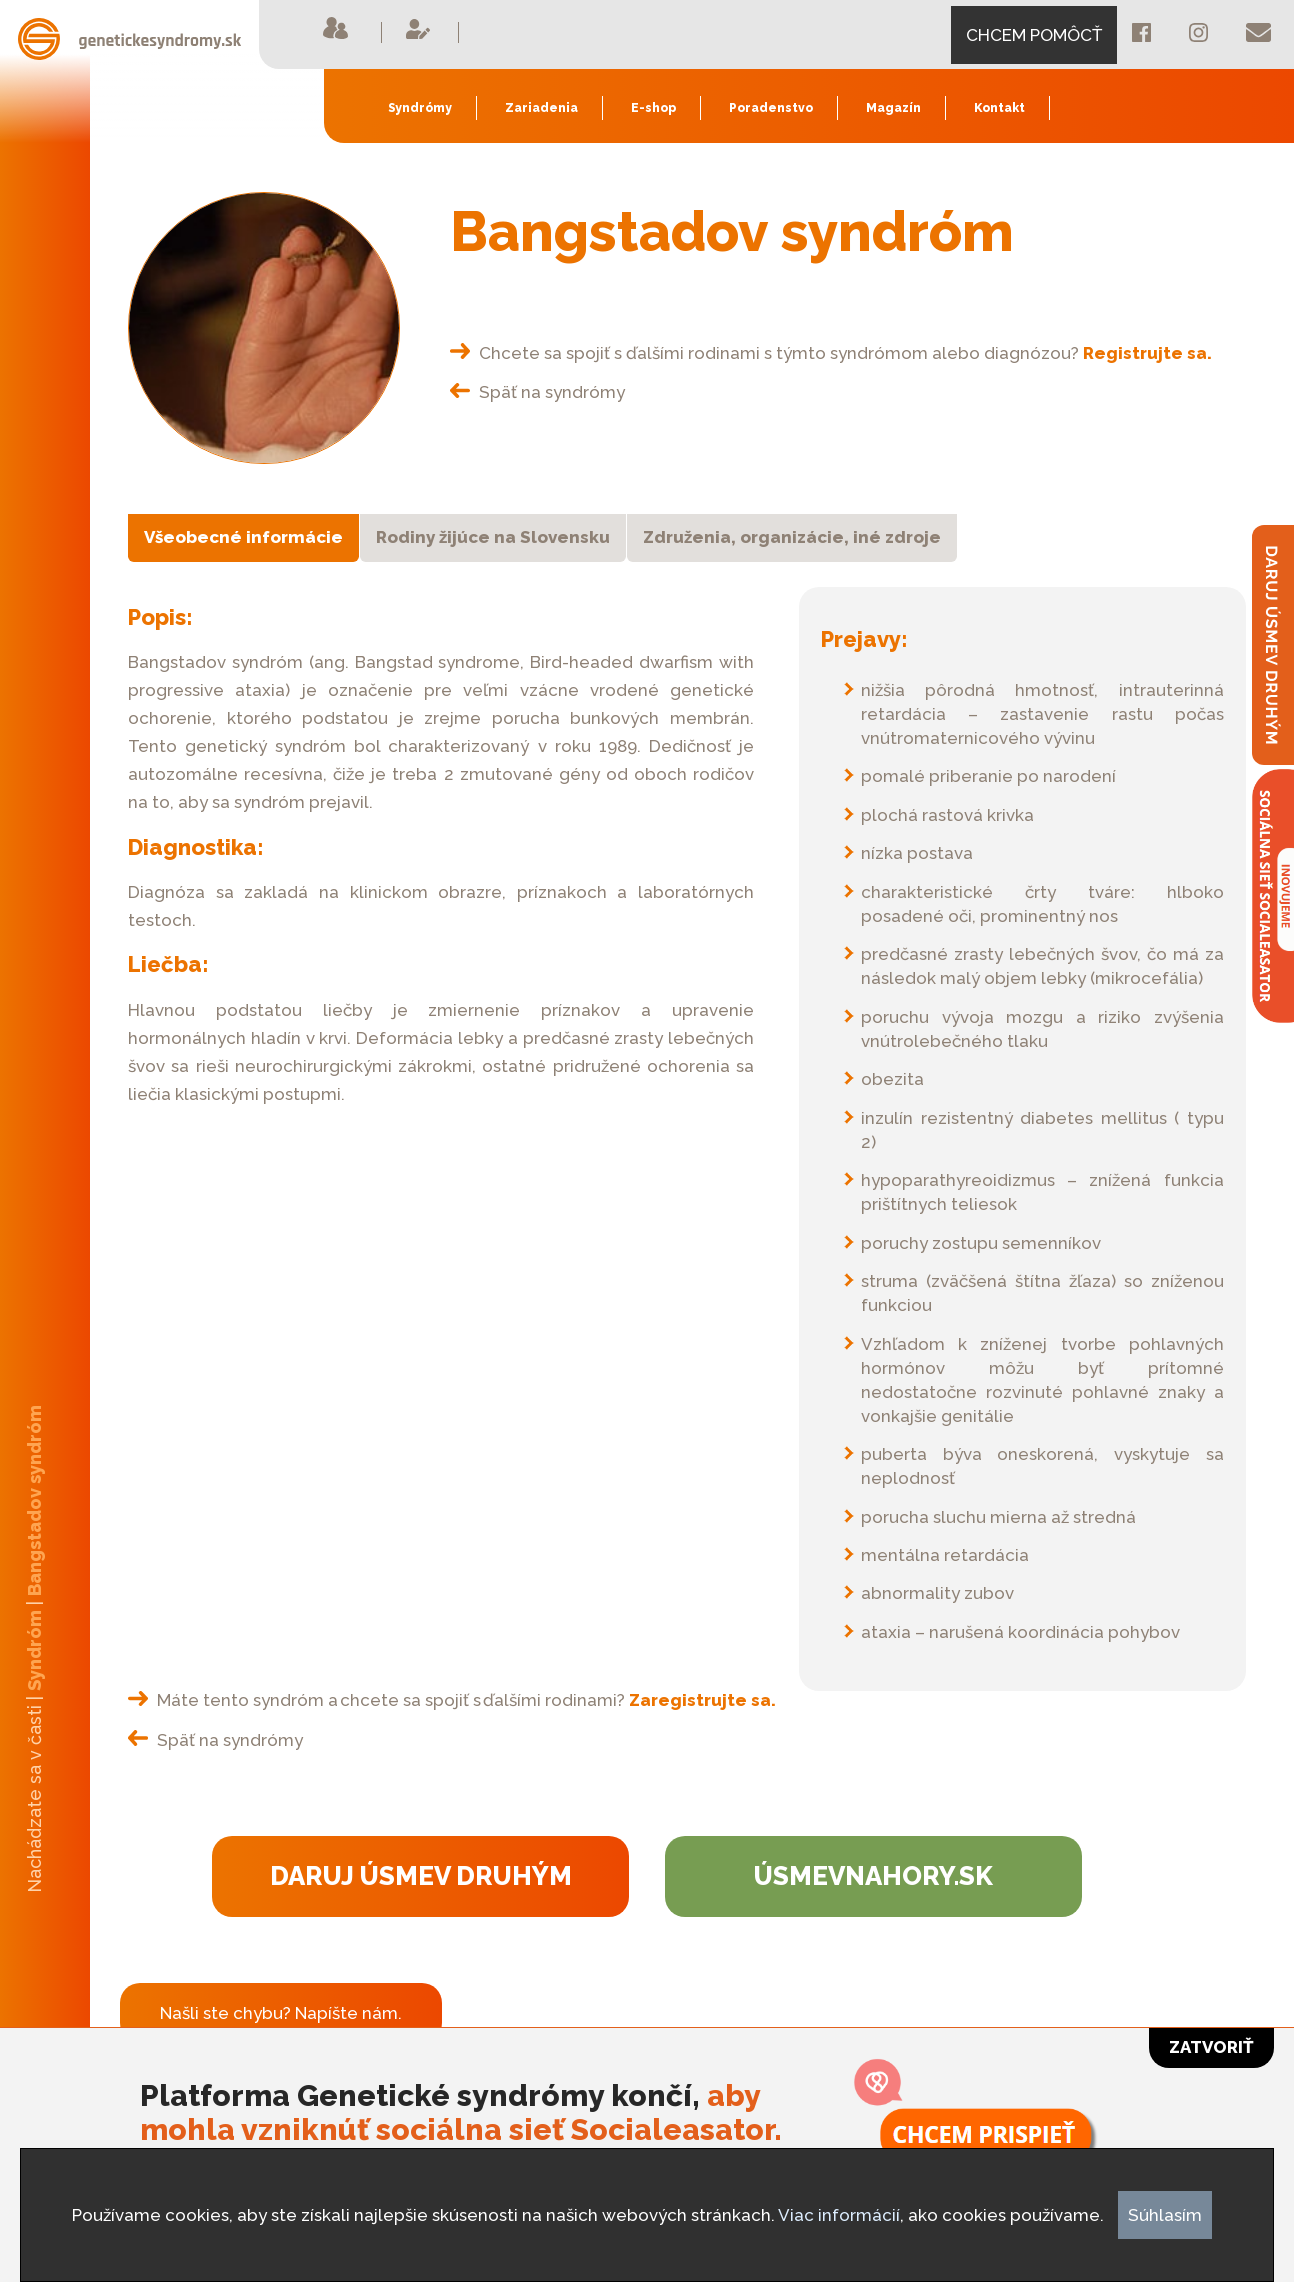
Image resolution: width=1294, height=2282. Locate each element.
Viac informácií (839, 2215)
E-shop (653, 108)
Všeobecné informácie (243, 537)
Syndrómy (420, 108)
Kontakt (999, 108)
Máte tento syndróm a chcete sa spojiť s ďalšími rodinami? (452, 1700)
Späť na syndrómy (537, 392)
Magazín (893, 108)
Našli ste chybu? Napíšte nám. (281, 2013)
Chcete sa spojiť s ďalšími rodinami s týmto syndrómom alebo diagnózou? (831, 353)
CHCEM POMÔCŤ (1034, 35)
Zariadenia (541, 108)
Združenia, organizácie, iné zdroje (792, 537)
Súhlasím (1165, 2215)
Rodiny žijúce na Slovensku (493, 537)
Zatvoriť (1211, 2047)
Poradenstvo (771, 108)
